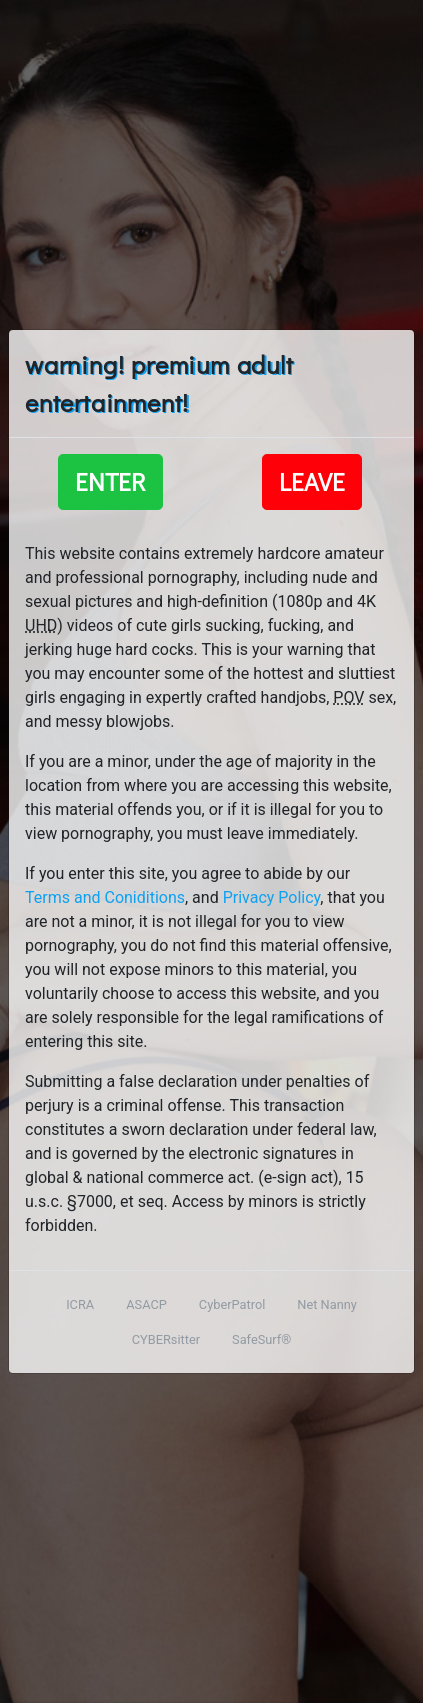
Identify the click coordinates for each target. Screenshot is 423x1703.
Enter (110, 481)
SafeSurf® (261, 1339)
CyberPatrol (232, 1304)
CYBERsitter (166, 1339)
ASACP (146, 1304)
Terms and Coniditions (105, 897)
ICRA (80, 1304)
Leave (312, 481)
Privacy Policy (272, 897)
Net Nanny (327, 1304)
